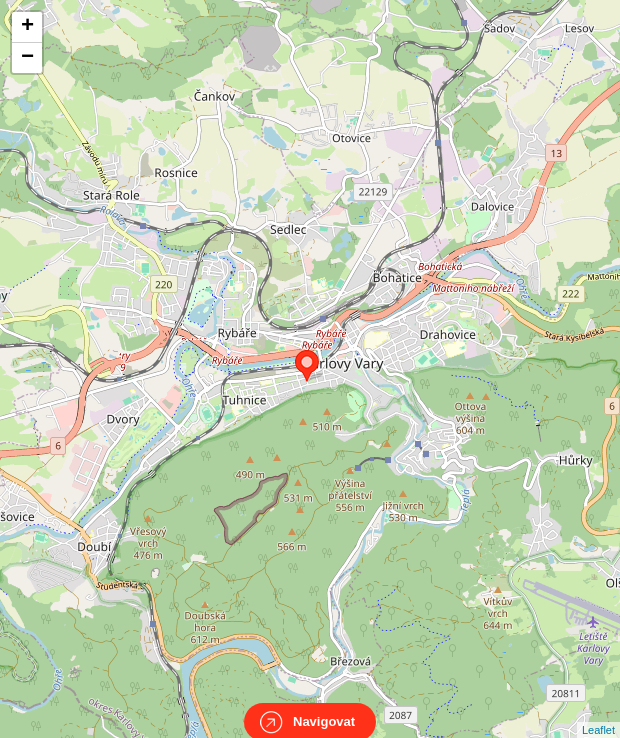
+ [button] (27, 27)
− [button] (27, 58)
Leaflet (598, 712)
